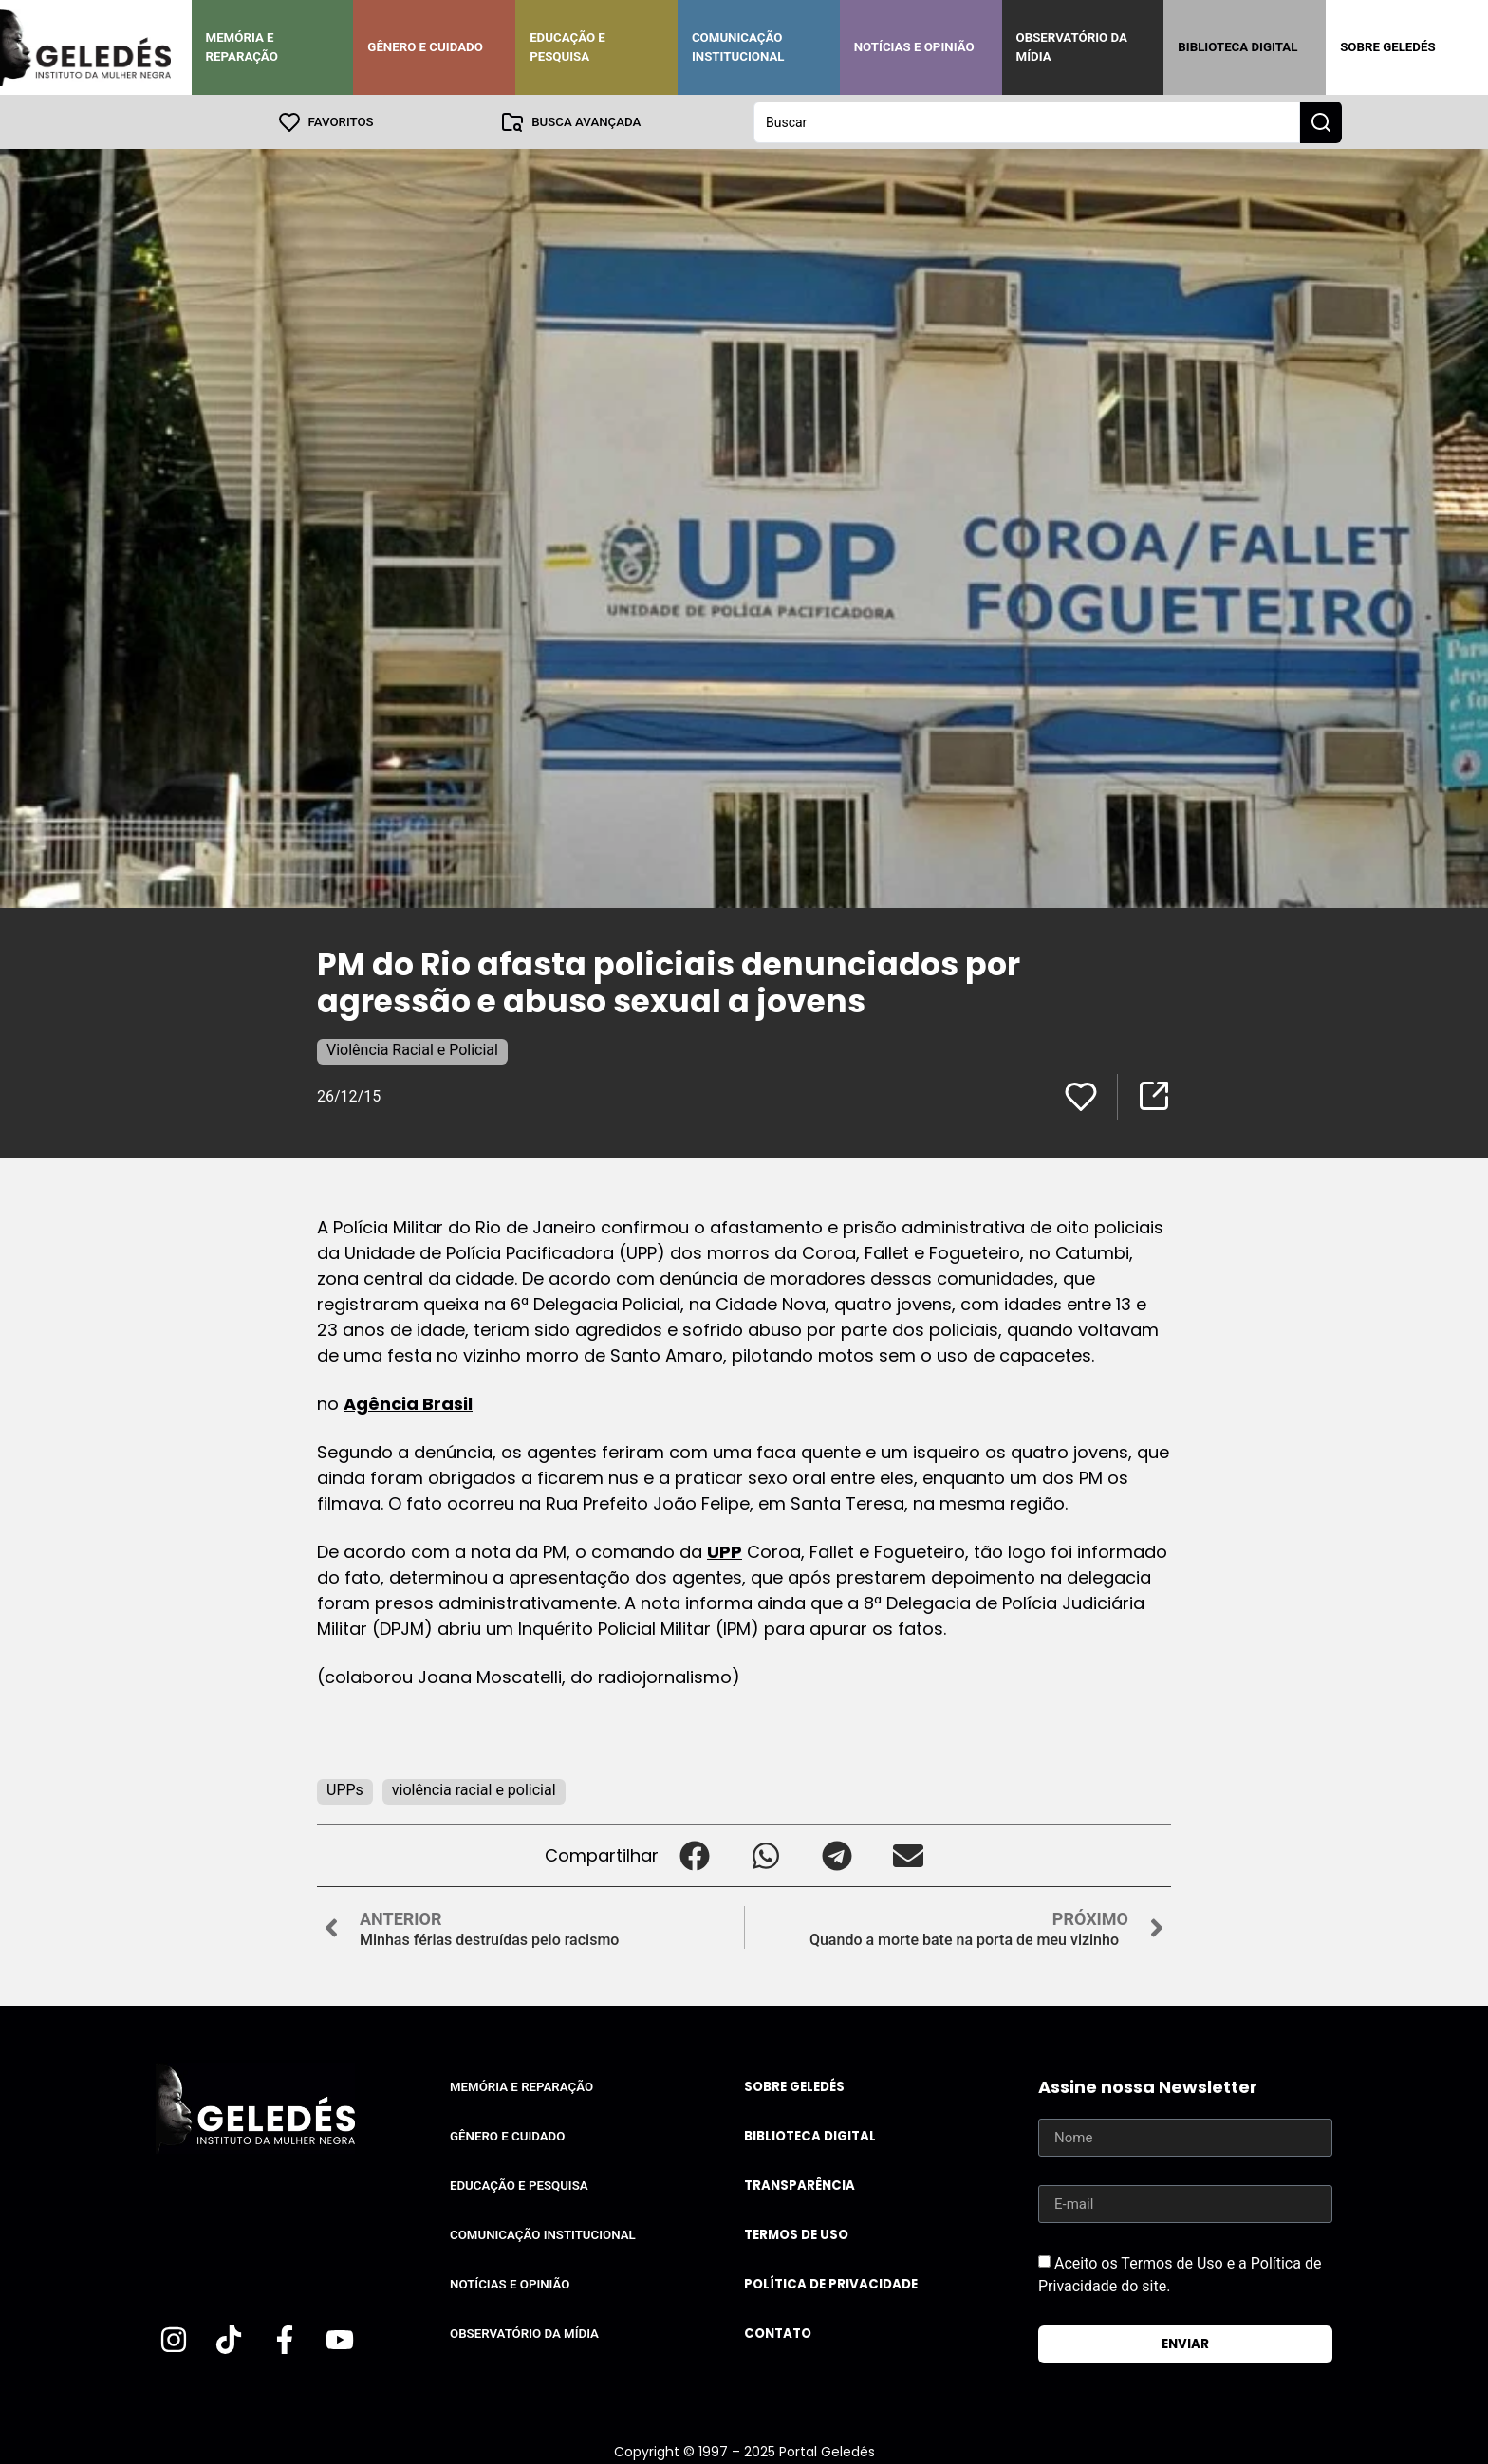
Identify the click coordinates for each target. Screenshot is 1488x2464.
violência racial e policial (474, 1789)
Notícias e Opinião (914, 47)
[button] (694, 1854)
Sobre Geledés (1387, 47)
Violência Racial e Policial (412, 1049)
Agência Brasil (408, 1403)
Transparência (799, 2185)
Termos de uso (796, 2234)
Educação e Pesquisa (567, 47)
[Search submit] (1321, 121)
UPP (724, 1551)
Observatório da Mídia (1071, 47)
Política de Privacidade (831, 2283)
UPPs (344, 1789)
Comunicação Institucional (738, 47)
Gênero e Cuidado (425, 47)
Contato (777, 2333)
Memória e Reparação (242, 47)
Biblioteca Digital (1237, 47)
